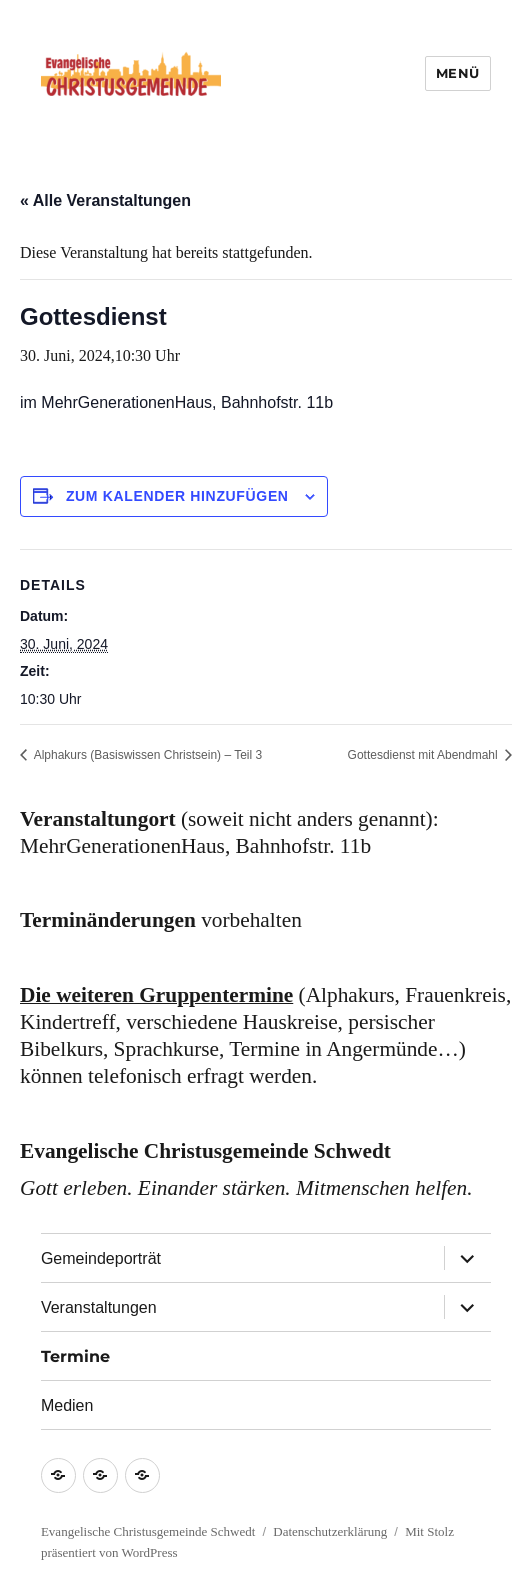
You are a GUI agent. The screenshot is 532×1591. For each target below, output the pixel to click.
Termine (75, 1356)
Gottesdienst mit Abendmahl (424, 755)
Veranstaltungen (99, 1307)
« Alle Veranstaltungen (105, 200)
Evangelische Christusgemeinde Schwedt (148, 1531)
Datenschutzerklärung (330, 1531)
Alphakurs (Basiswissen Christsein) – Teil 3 (146, 755)
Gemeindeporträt (101, 1258)
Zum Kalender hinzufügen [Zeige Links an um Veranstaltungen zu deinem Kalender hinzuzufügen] (177, 496)
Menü (458, 73)
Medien (67, 1405)
